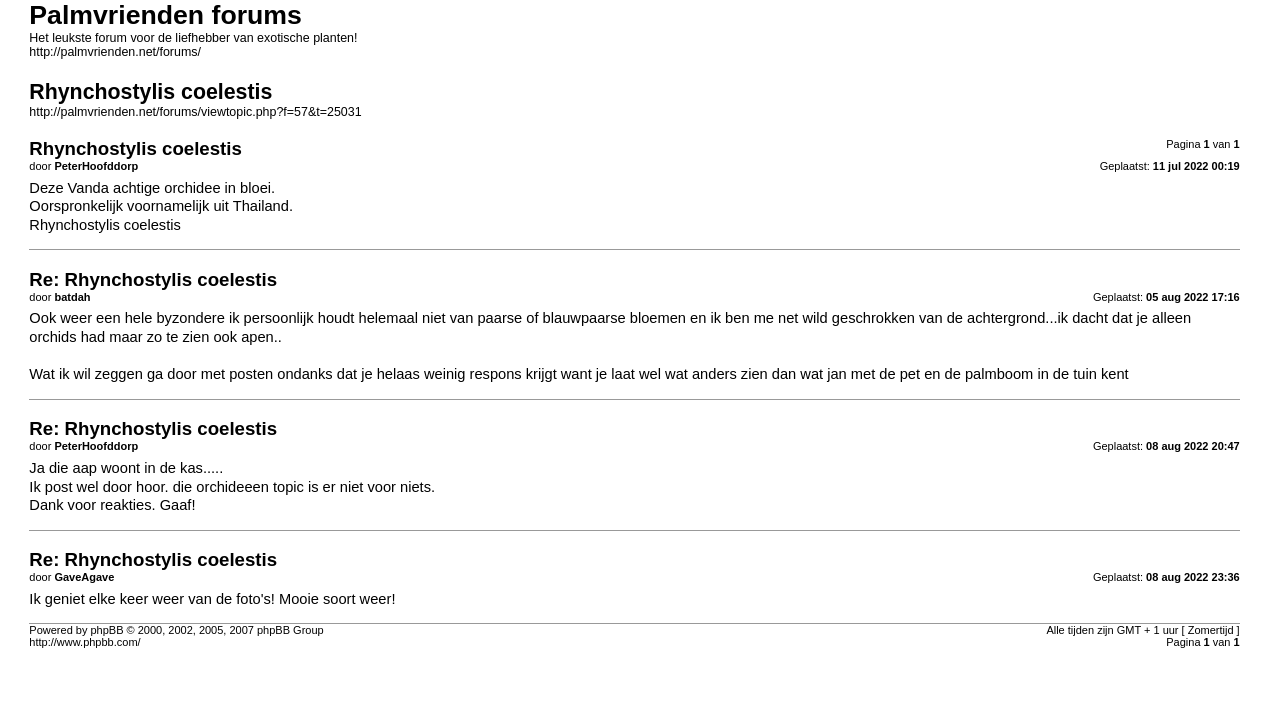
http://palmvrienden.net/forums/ (115, 52)
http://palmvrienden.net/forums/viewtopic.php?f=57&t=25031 (195, 112)
